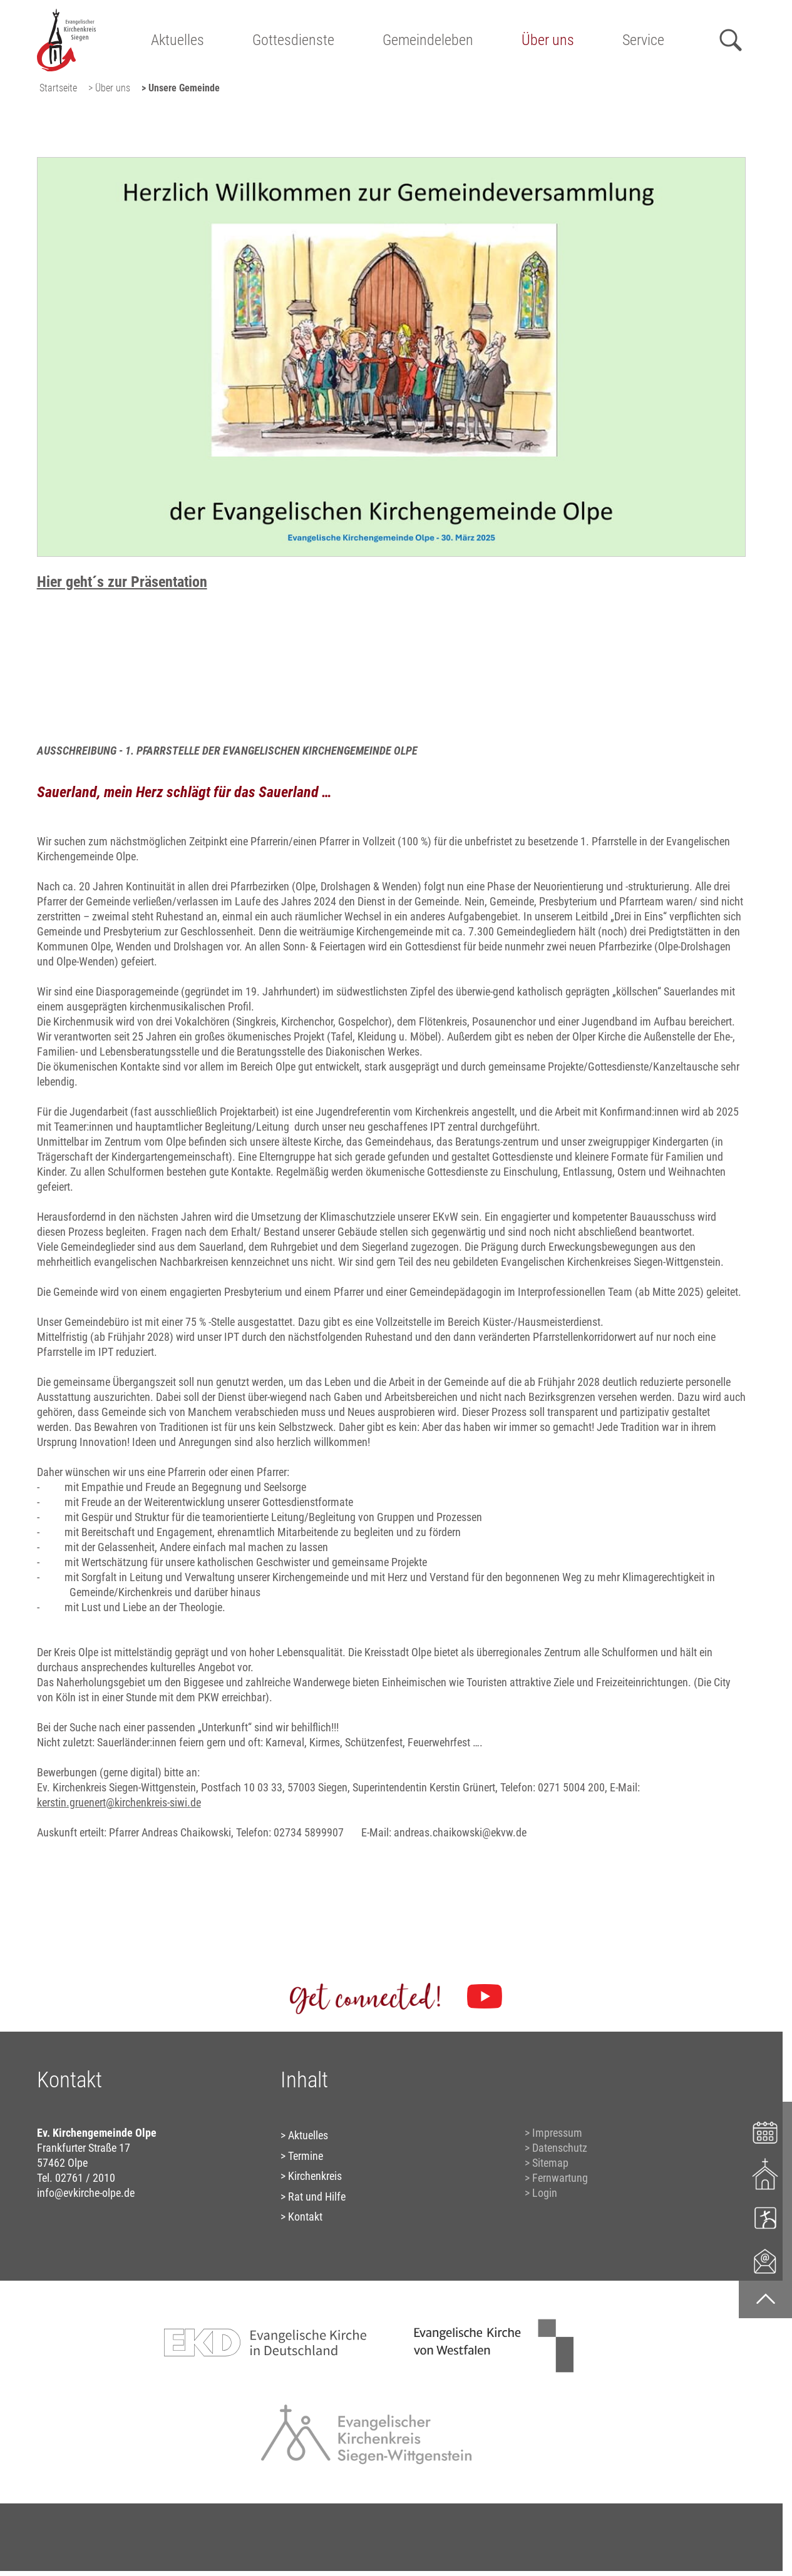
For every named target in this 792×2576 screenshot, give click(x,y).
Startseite (58, 88)
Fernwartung (560, 2177)
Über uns (548, 40)
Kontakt (305, 2216)
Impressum (557, 2132)
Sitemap (550, 2162)
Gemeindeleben (428, 40)
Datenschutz (559, 2147)
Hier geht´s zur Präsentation (122, 582)
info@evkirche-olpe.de (86, 2192)
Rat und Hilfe (317, 2196)
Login (544, 2192)
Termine (305, 2155)
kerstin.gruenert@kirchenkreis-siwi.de (119, 1802)
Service (643, 40)
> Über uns (109, 88)
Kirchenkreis (315, 2175)
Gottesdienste (293, 40)
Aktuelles (177, 40)
